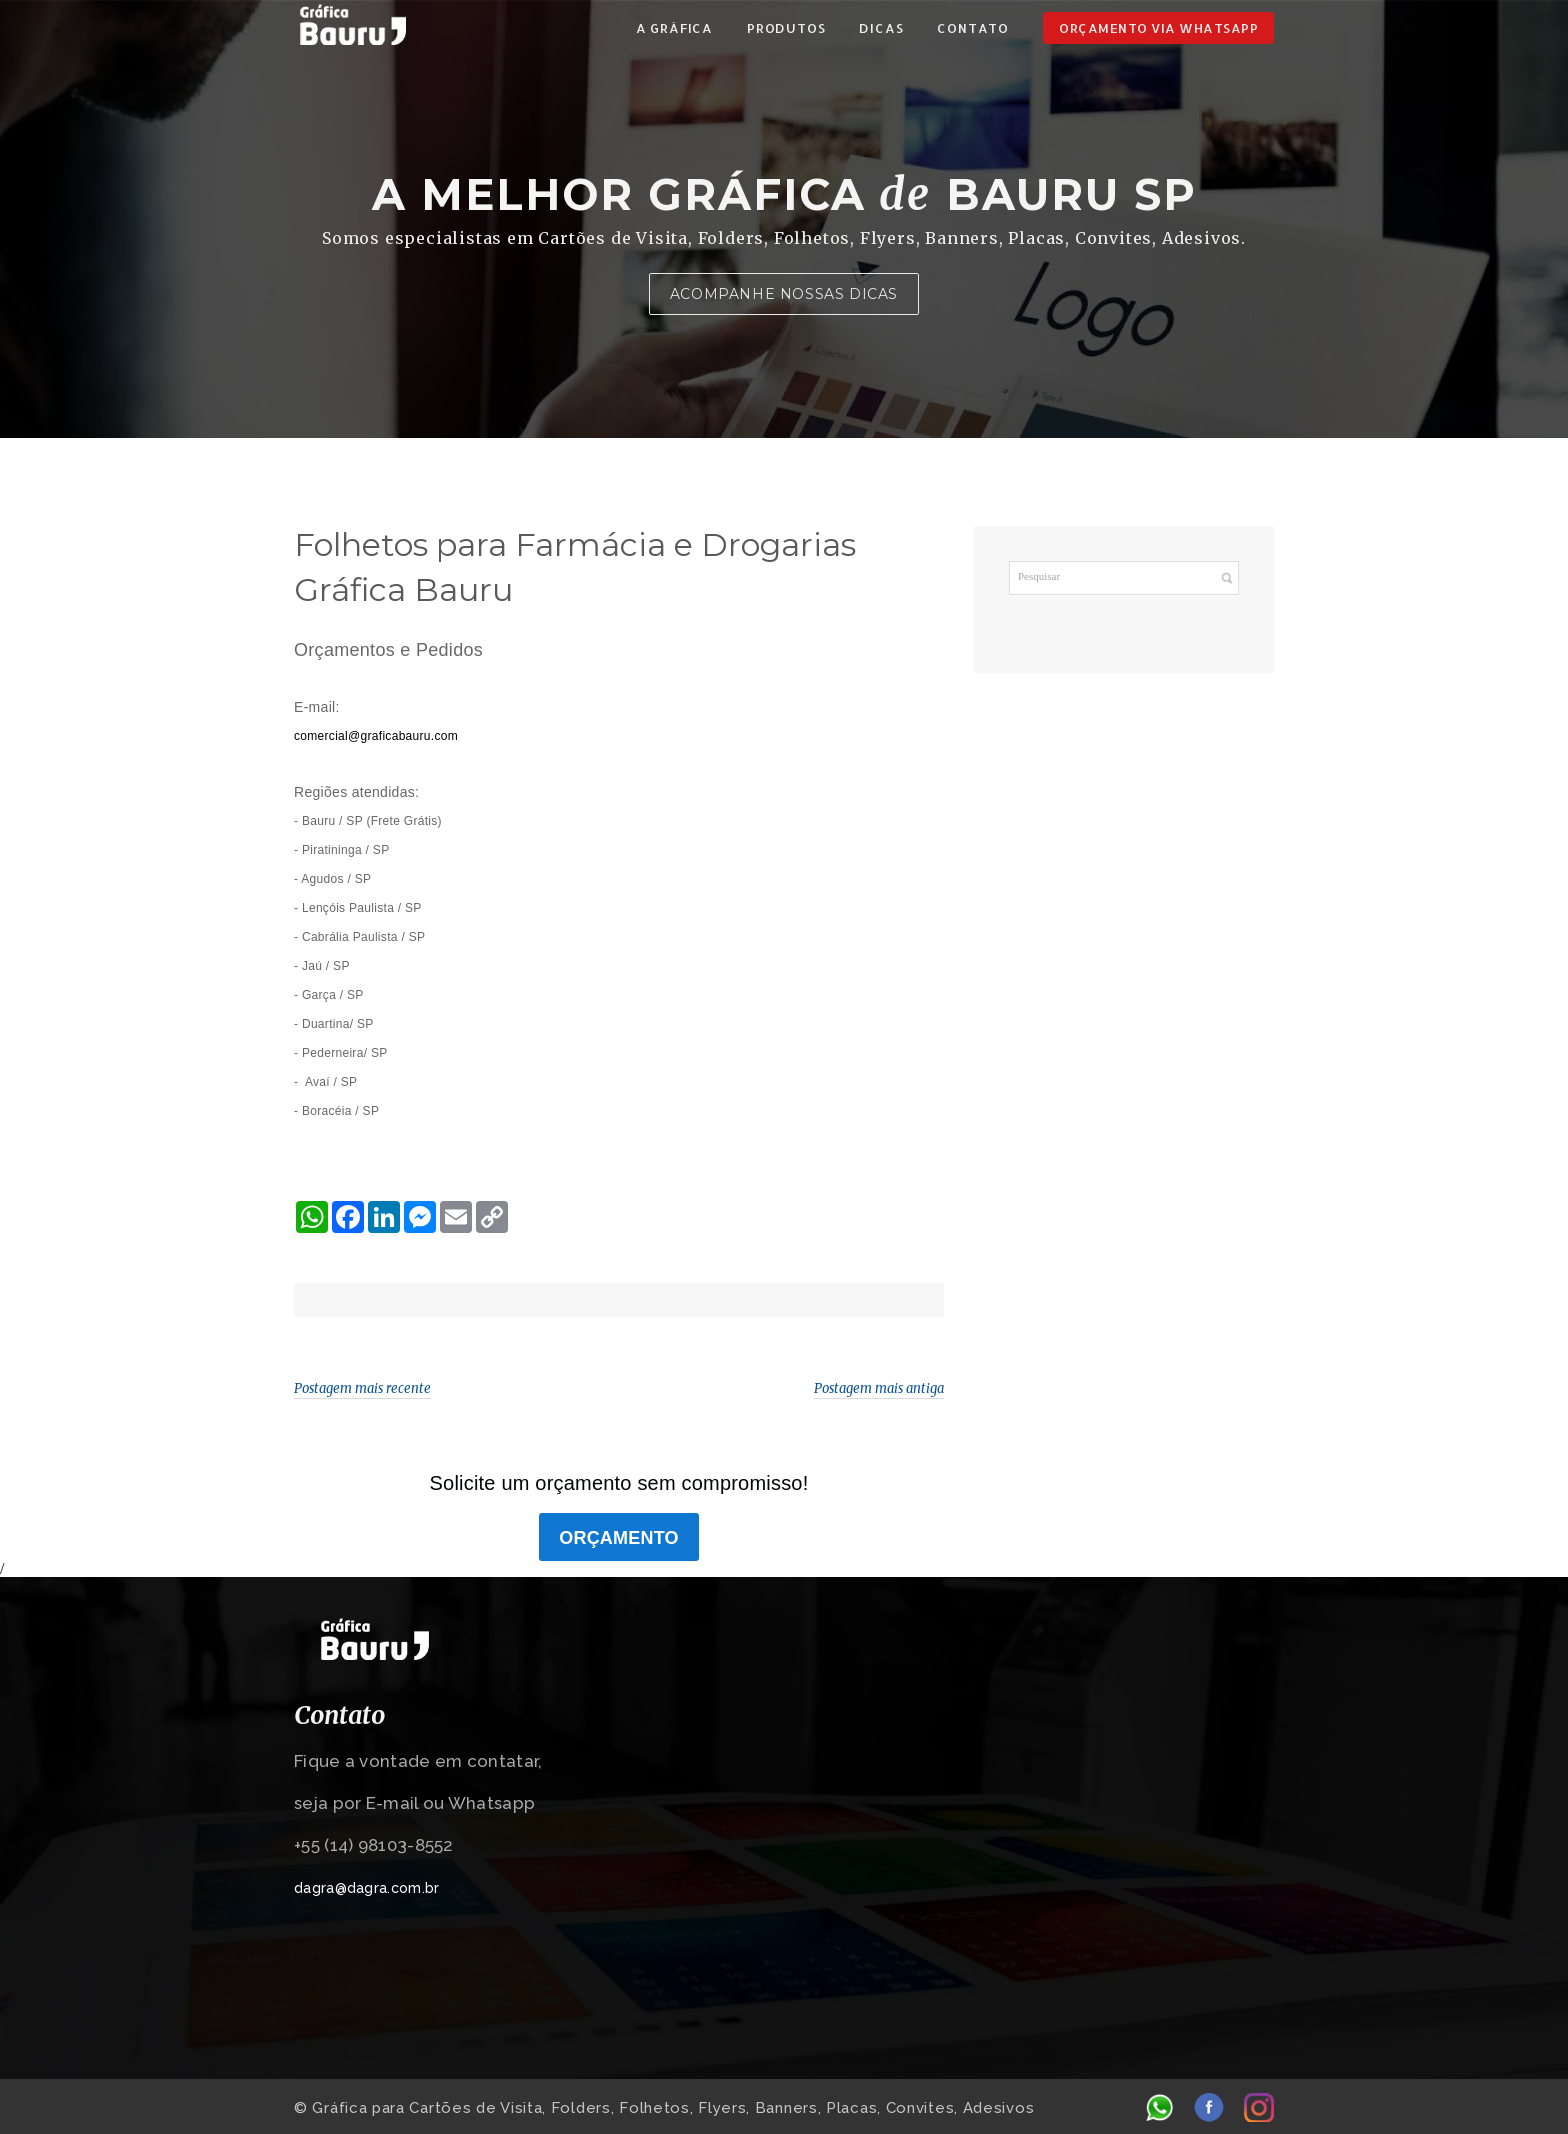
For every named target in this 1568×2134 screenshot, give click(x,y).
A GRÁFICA (674, 28)
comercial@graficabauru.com (376, 736)
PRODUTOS (786, 28)
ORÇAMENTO (618, 1538)
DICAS (881, 28)
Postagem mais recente (362, 1388)
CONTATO (973, 28)
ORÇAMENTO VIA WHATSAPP (1158, 28)
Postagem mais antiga (879, 1388)
